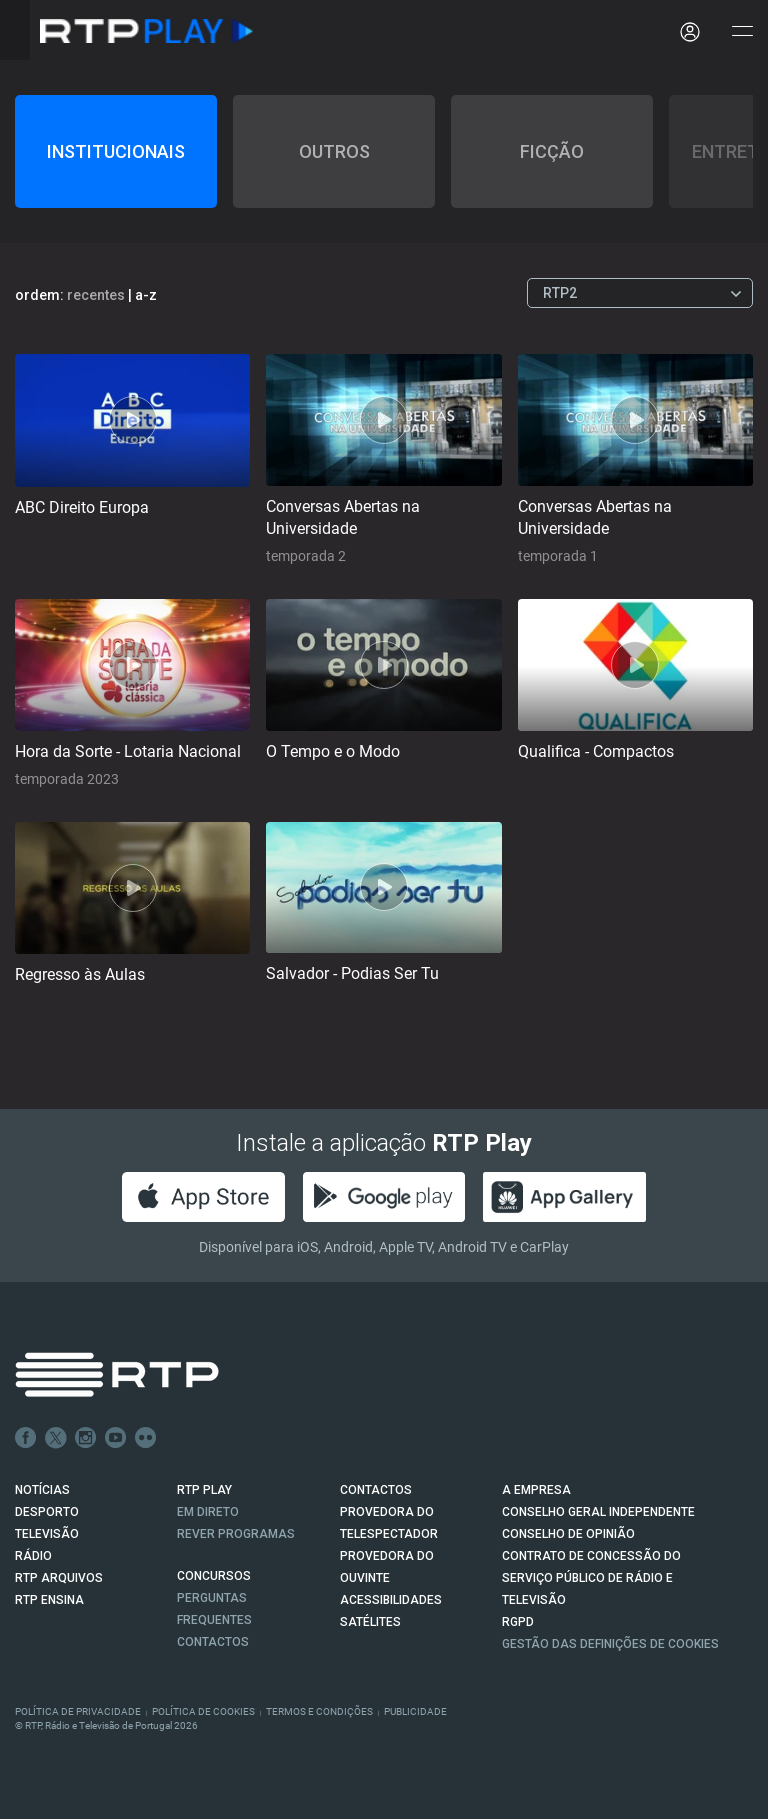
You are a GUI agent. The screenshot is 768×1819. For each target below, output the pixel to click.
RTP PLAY (204, 1490)
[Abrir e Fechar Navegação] (742, 32)
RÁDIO (33, 1556)
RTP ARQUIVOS (59, 1578)
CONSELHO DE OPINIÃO (568, 1534)
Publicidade (415, 1711)
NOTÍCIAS (42, 1490)
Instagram (86, 1438)
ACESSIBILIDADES (391, 1600)
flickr (146, 1438)
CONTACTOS (376, 1490)
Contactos (213, 1642)
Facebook (26, 1438)
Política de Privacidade (78, 1711)
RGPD (518, 1622)
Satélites (370, 1622)
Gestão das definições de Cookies (610, 1644)
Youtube (116, 1438)
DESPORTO (47, 1512)
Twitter (56, 1438)
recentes (96, 295)
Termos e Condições (319, 1711)
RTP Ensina (49, 1600)
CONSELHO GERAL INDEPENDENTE (598, 1512)
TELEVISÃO (47, 1534)
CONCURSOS (214, 1576)
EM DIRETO (208, 1512)
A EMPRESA (536, 1490)
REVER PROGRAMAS (236, 1534)
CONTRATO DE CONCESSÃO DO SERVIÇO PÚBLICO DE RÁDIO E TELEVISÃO (591, 1578)
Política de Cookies (203, 1711)
